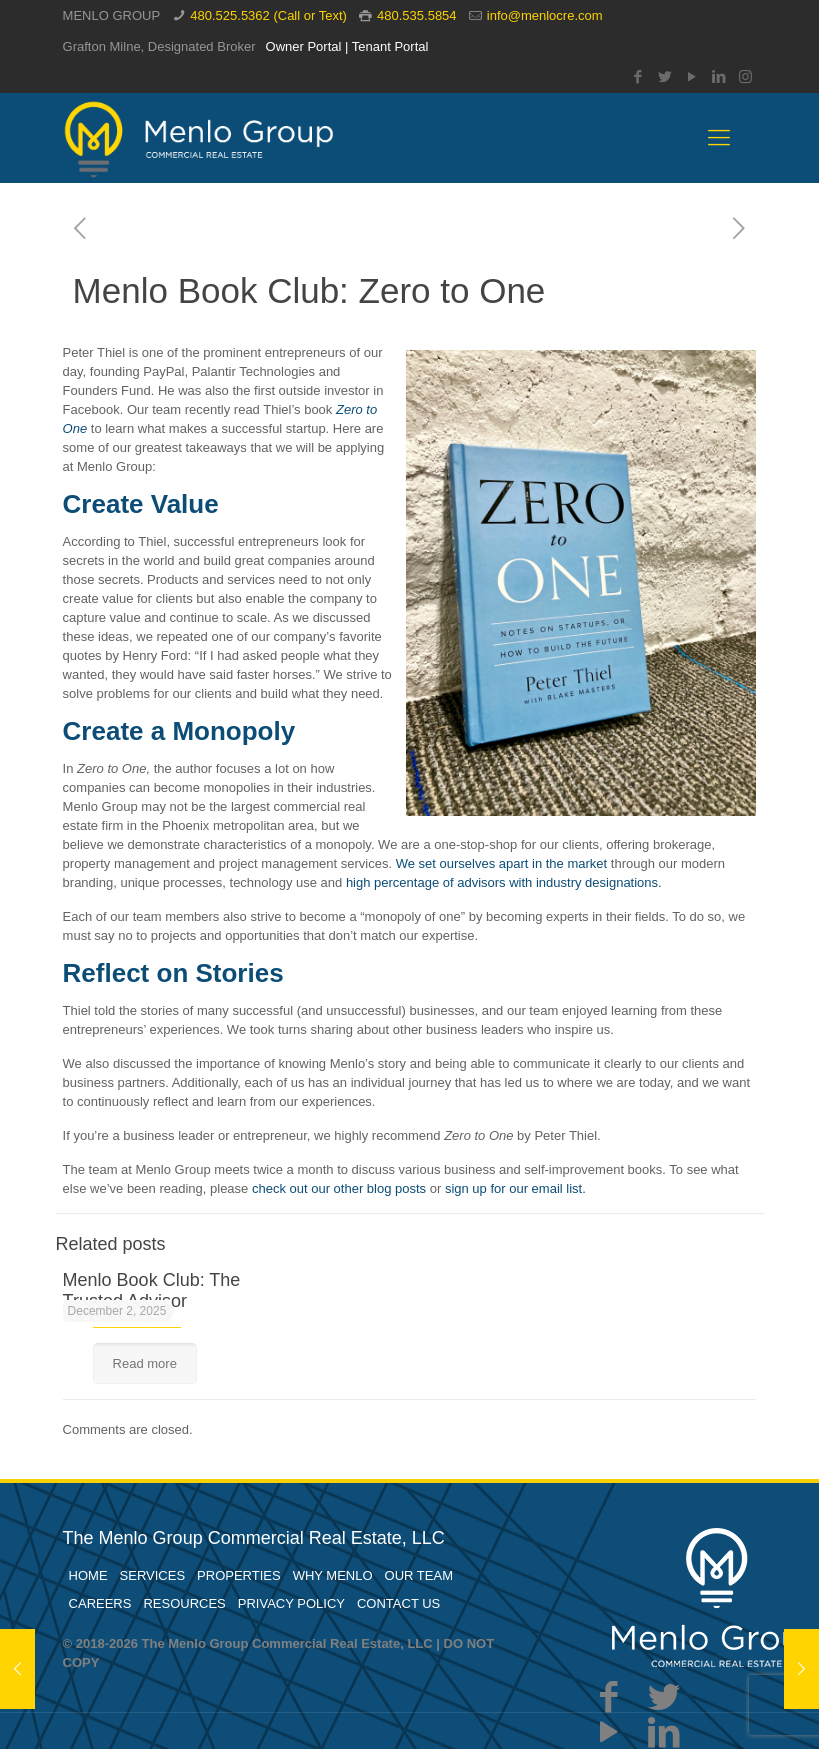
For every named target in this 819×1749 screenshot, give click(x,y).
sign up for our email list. (515, 1188)
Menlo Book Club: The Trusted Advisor (152, 1290)
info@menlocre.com (545, 15)
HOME (88, 1575)
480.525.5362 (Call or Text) (268, 15)
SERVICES (153, 1575)
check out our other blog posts (339, 1188)
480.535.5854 (417, 15)
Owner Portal (304, 46)
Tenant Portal (390, 46)
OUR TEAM (419, 1575)
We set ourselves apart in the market (501, 863)
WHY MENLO (333, 1575)
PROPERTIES (239, 1575)
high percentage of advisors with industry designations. (504, 882)
